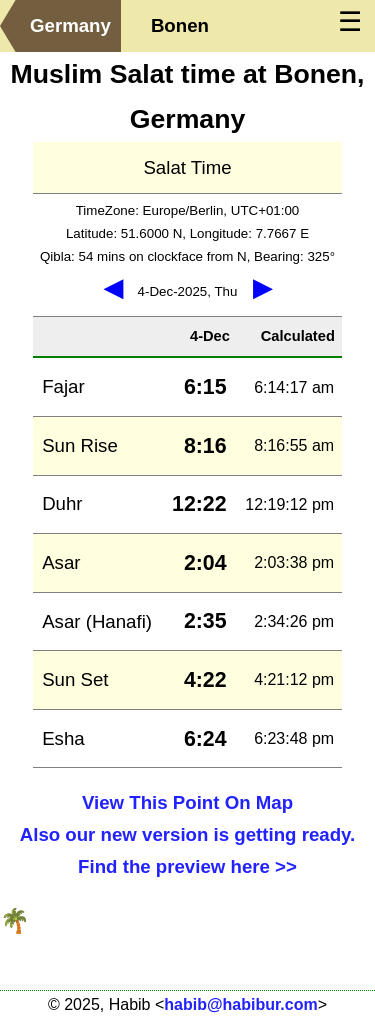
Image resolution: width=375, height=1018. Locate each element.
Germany (70, 25)
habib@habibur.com (240, 1004)
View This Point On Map (187, 802)
